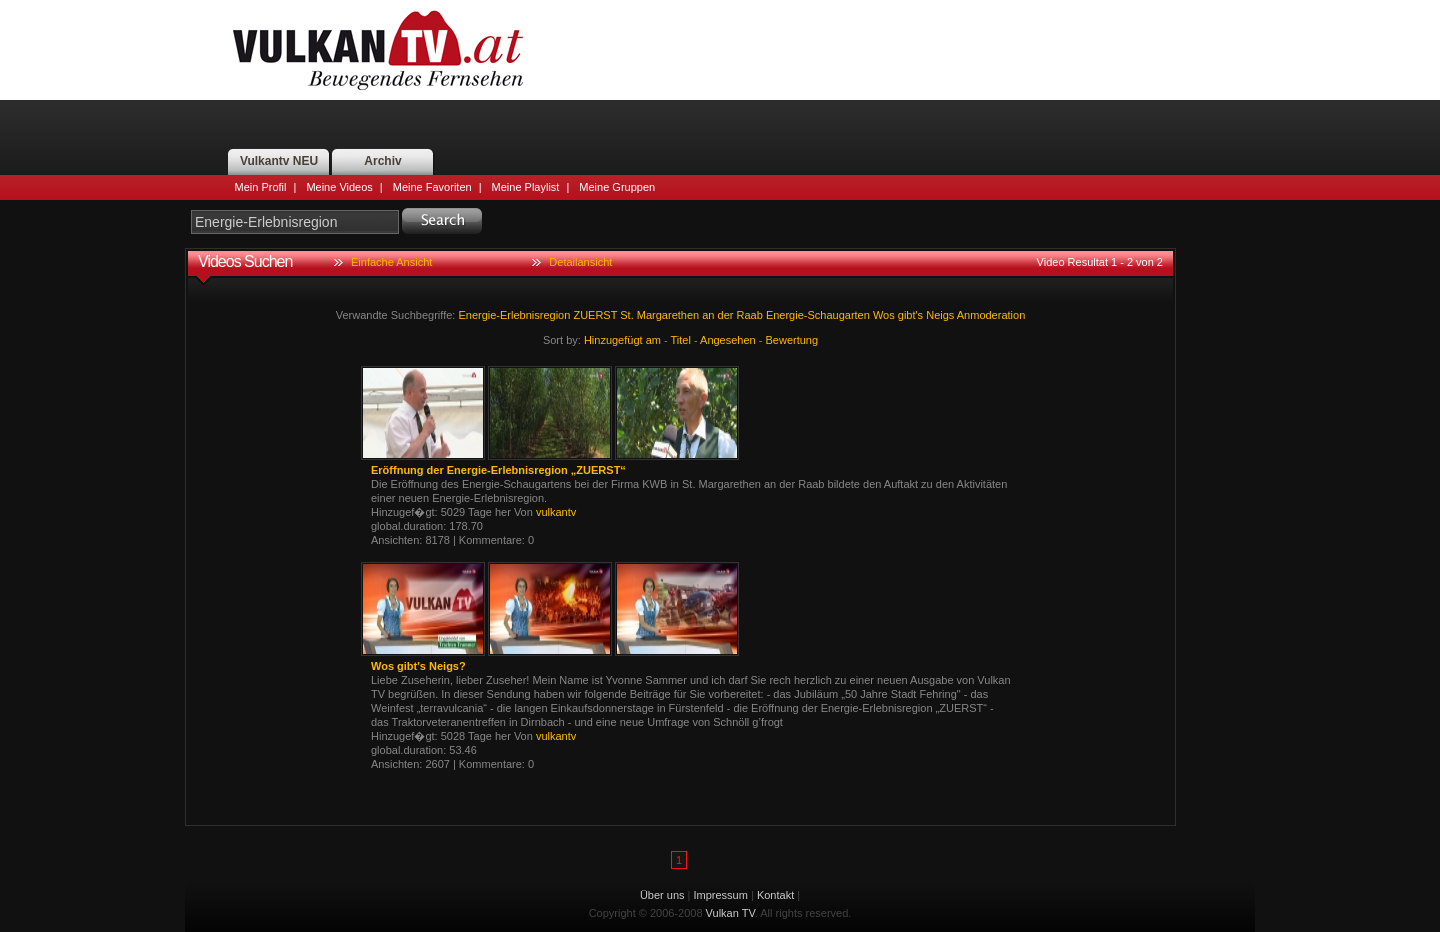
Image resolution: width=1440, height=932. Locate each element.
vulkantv (556, 512)
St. (626, 315)
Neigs (940, 315)
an (708, 315)
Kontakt (775, 895)
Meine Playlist (526, 187)
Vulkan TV (378, 50)
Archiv (382, 161)
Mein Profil (261, 187)
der (726, 315)
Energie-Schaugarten (818, 315)
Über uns (662, 895)
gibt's (910, 315)
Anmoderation (991, 315)
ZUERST (595, 315)
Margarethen (668, 315)
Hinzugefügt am (622, 340)
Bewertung (792, 340)
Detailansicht (580, 262)
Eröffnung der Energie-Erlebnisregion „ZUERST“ (498, 470)
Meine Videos (339, 187)
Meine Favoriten (432, 187)
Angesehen (728, 340)
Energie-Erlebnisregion (514, 315)
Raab (750, 315)
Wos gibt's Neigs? (418, 666)
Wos (884, 315)
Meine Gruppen (617, 187)
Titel (681, 340)
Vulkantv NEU (279, 161)
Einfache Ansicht (391, 262)
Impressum (721, 895)
